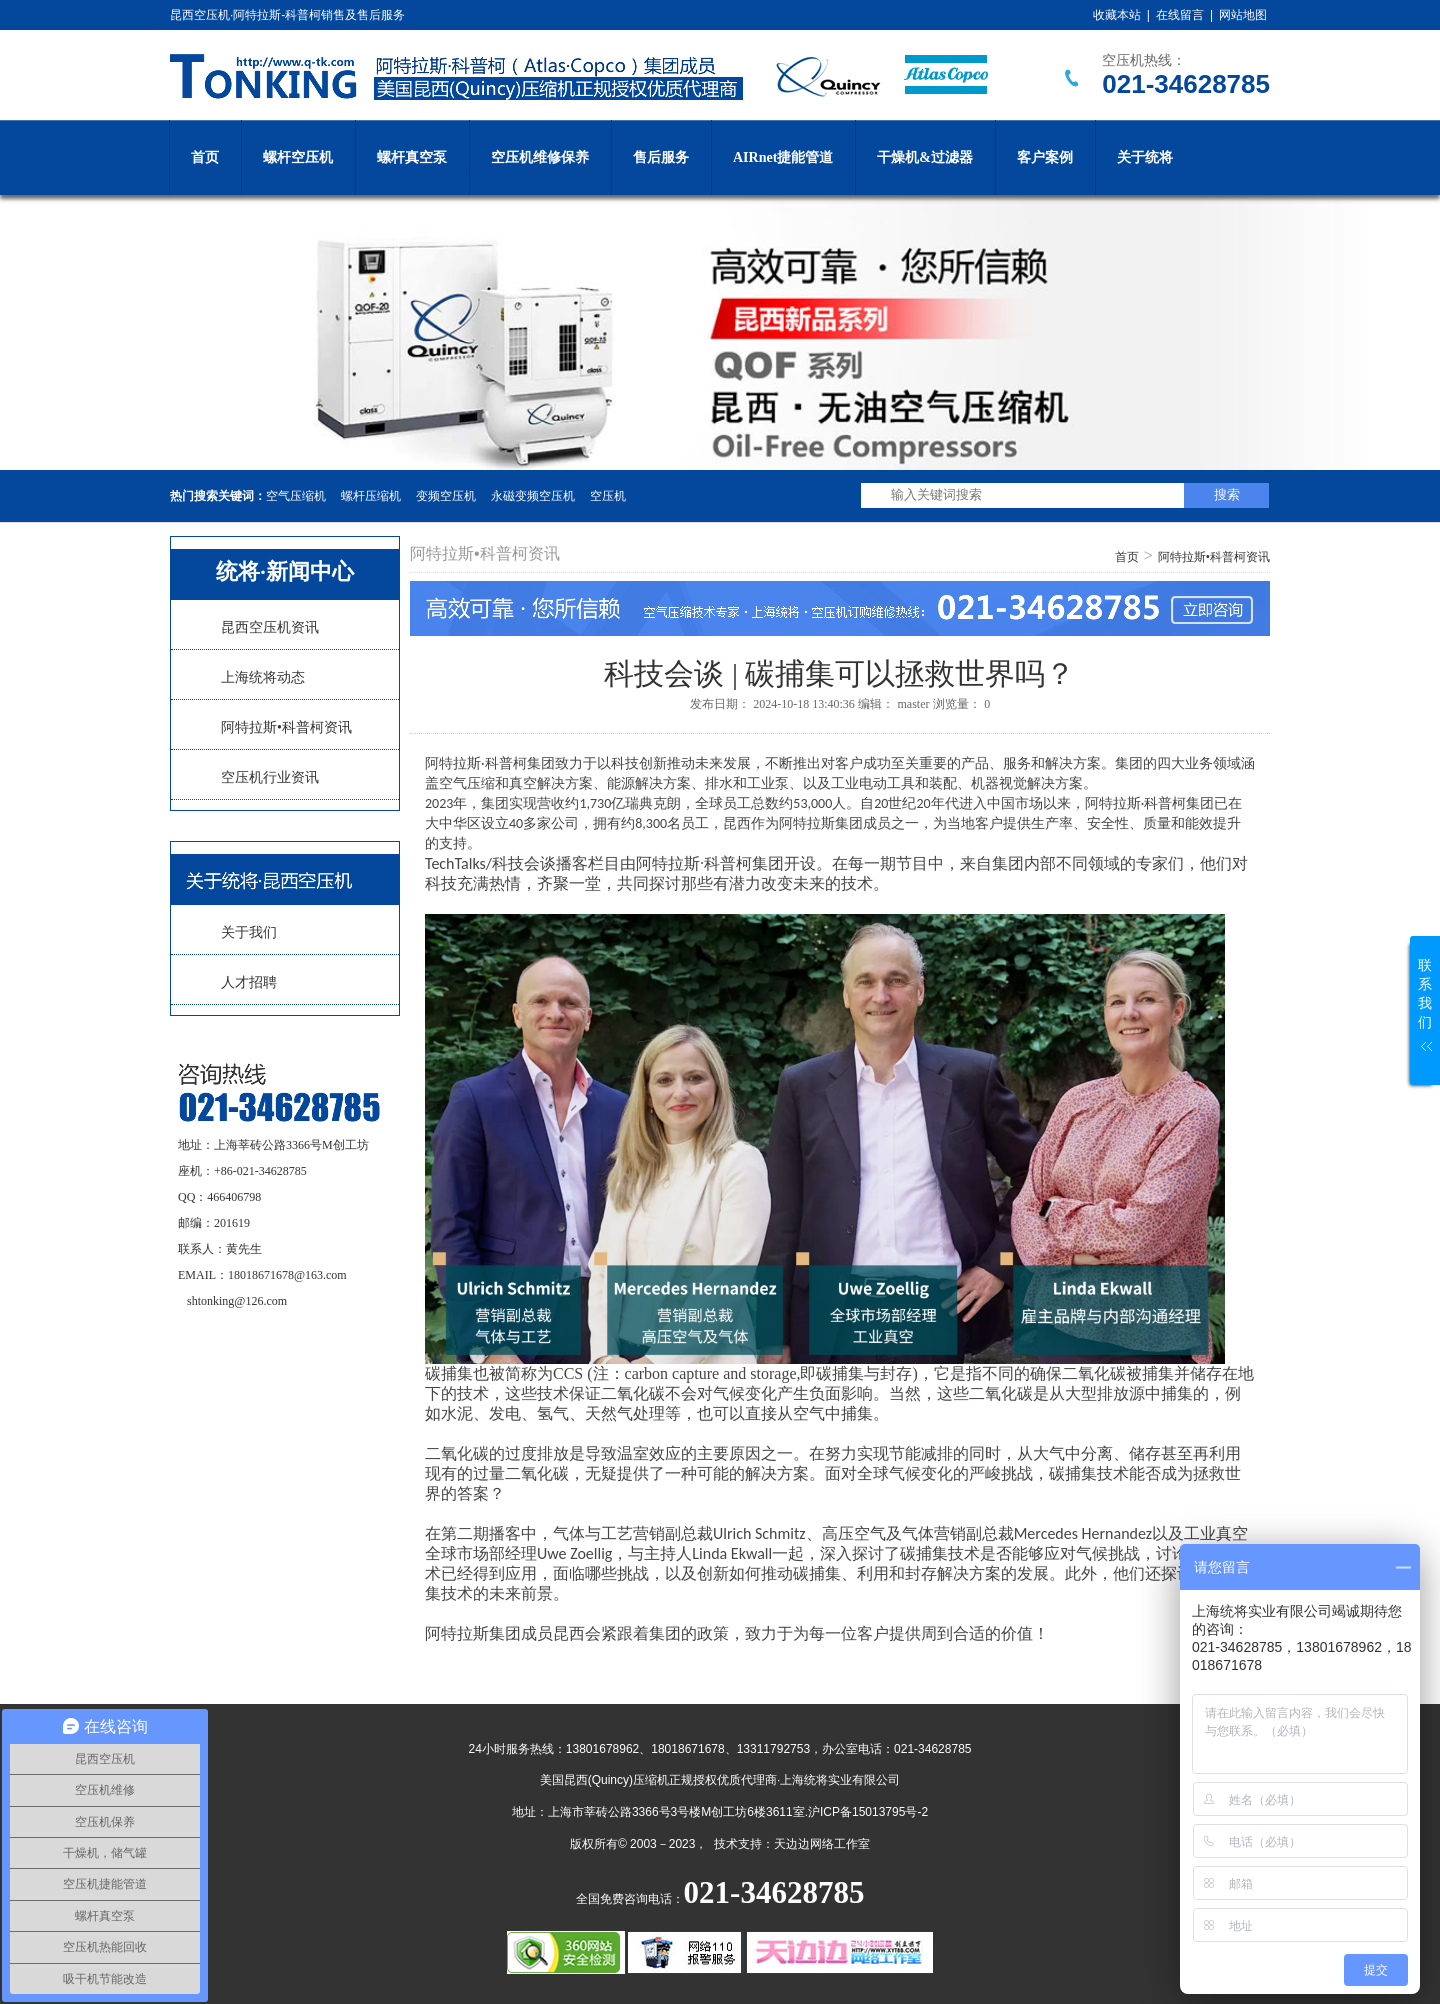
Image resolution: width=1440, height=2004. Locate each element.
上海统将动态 (263, 677)
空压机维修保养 (540, 157)
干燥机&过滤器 (925, 157)
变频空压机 (446, 496)
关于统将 (1145, 157)
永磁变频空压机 (533, 496)
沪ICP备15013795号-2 (868, 1812)
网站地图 (1243, 15)
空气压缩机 (296, 496)
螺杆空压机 (298, 157)
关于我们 (249, 932)
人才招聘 (249, 982)
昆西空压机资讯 (270, 627)
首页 (205, 157)
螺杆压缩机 (371, 496)
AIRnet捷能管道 (783, 157)
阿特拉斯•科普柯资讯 (286, 727)
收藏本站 (1117, 15)
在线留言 (1180, 15)
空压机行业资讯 (270, 777)
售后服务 (661, 157)
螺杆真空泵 (412, 157)
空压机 (608, 496)
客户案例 (1045, 157)
